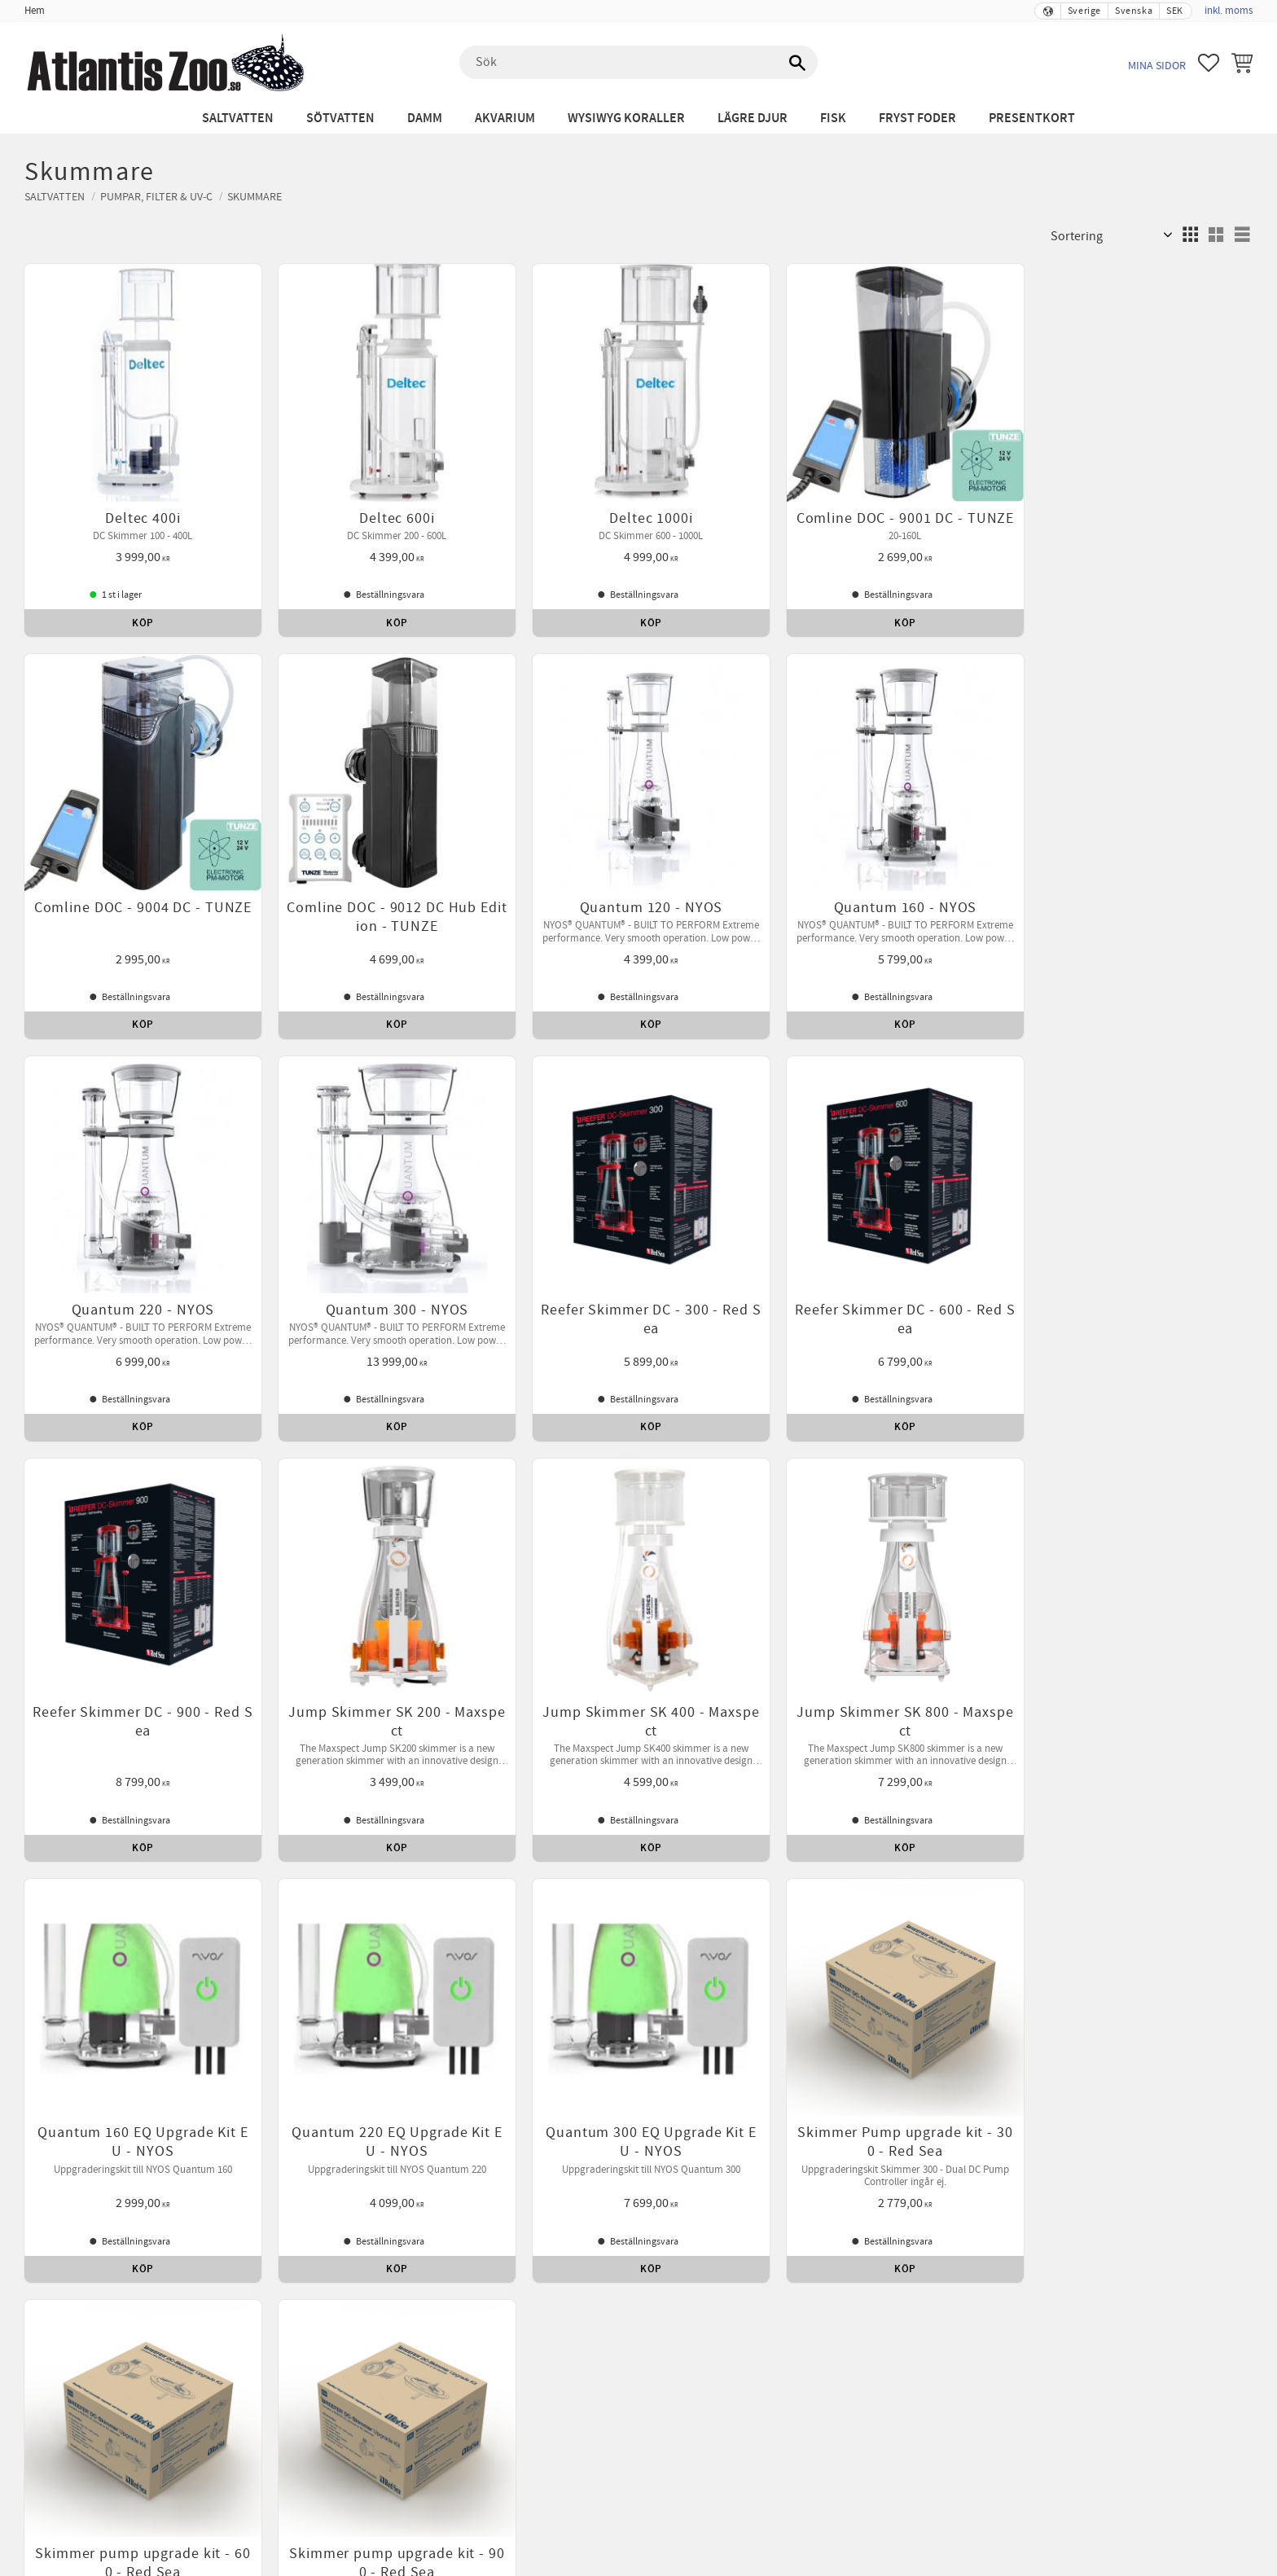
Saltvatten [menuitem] (238, 118)
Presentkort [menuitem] (1032, 118)
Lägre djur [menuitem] (752, 118)
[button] (1208, 62)
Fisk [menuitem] (833, 118)
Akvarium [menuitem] (505, 118)
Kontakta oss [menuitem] (811, 1814)
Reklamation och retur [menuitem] (582, 1814)
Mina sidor (1157, 65)
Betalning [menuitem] (479, 1814)
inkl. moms (1229, 10)
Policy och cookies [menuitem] (710, 1814)
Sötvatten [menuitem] (340, 118)
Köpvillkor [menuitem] (408, 1814)
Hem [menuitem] (34, 10)
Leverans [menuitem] (888, 1814)
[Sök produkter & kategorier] (638, 63)
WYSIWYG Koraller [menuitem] (626, 118)
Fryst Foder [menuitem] (917, 118)
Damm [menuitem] (424, 118)
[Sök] (797, 63)
